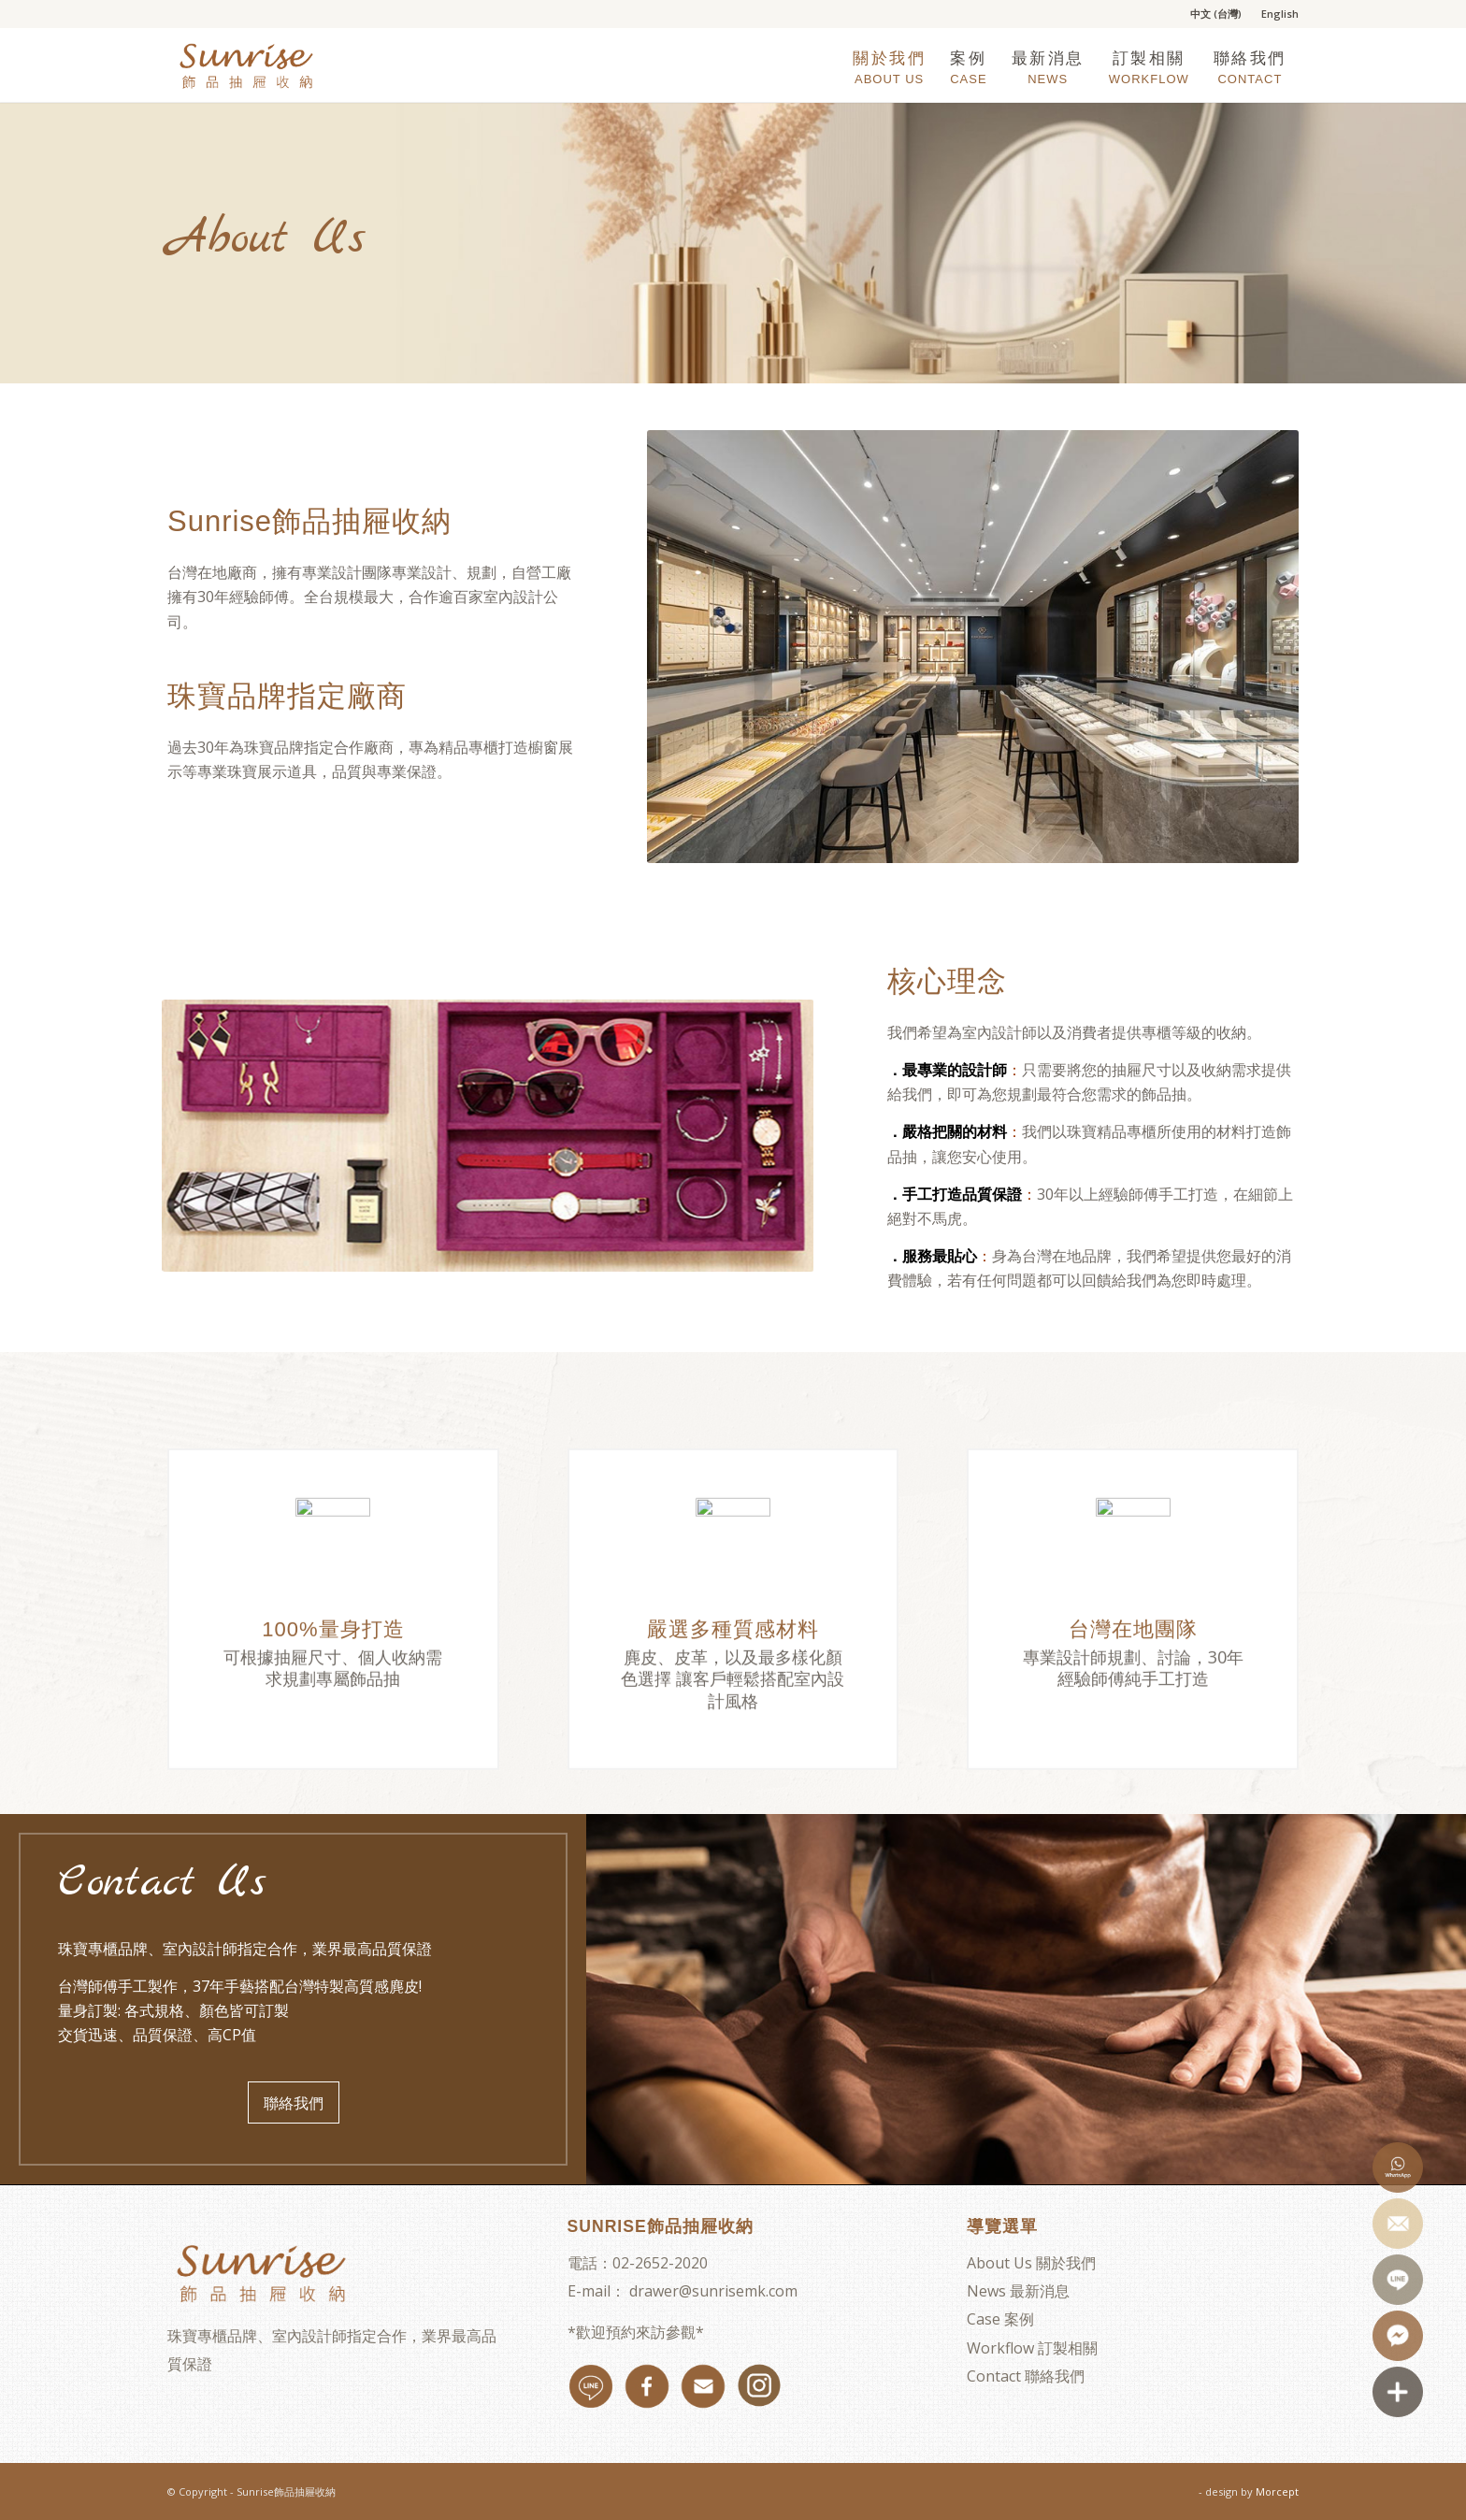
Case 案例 (1000, 2319)
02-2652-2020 (660, 2263)
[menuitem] (1216, 14)
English (1280, 14)
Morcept (1277, 2491)
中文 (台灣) (1216, 14)
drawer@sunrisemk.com (713, 2291)
